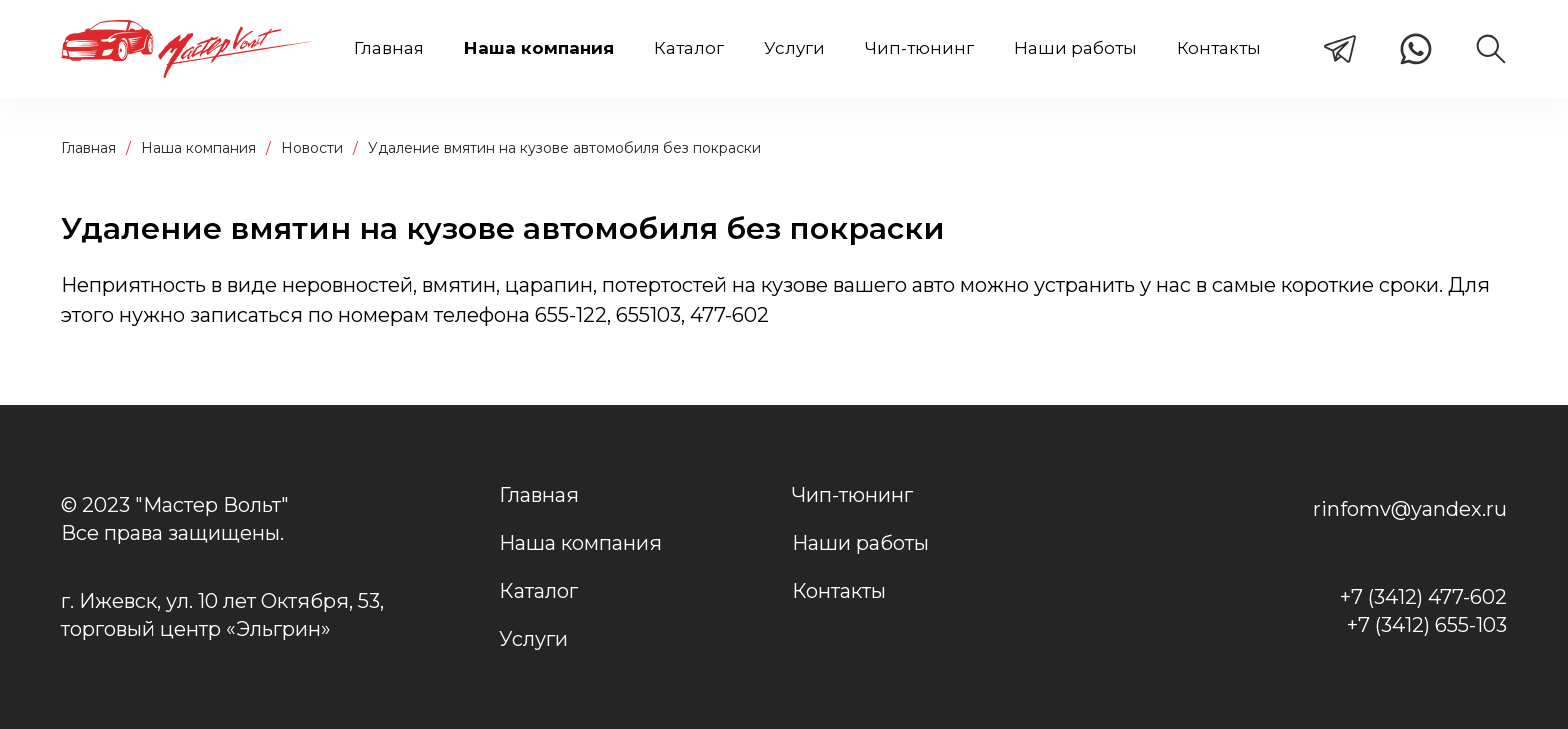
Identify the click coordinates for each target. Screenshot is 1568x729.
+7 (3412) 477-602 (1423, 597)
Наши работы (1075, 48)
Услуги (794, 48)
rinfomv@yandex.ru (1410, 509)
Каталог (689, 48)
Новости (312, 148)
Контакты (1219, 48)
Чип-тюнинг (919, 48)
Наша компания (539, 48)
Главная (389, 48)
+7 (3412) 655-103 (1427, 625)
